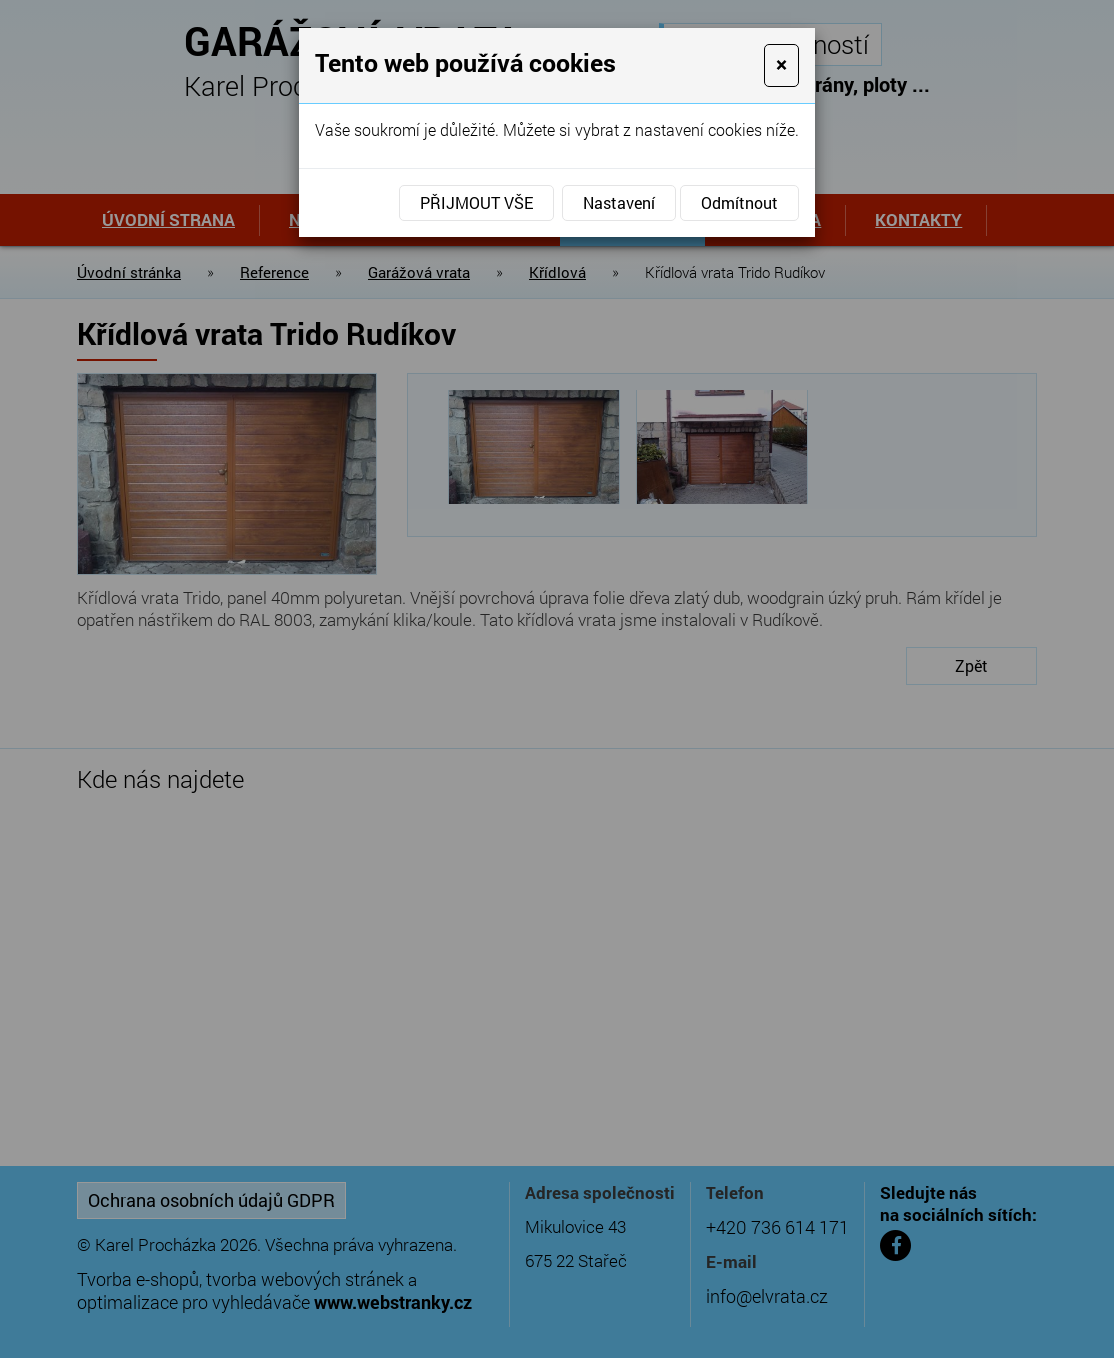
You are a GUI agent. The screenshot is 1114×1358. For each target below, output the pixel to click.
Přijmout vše (476, 202)
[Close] (781, 65)
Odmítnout (739, 202)
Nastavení (619, 202)
